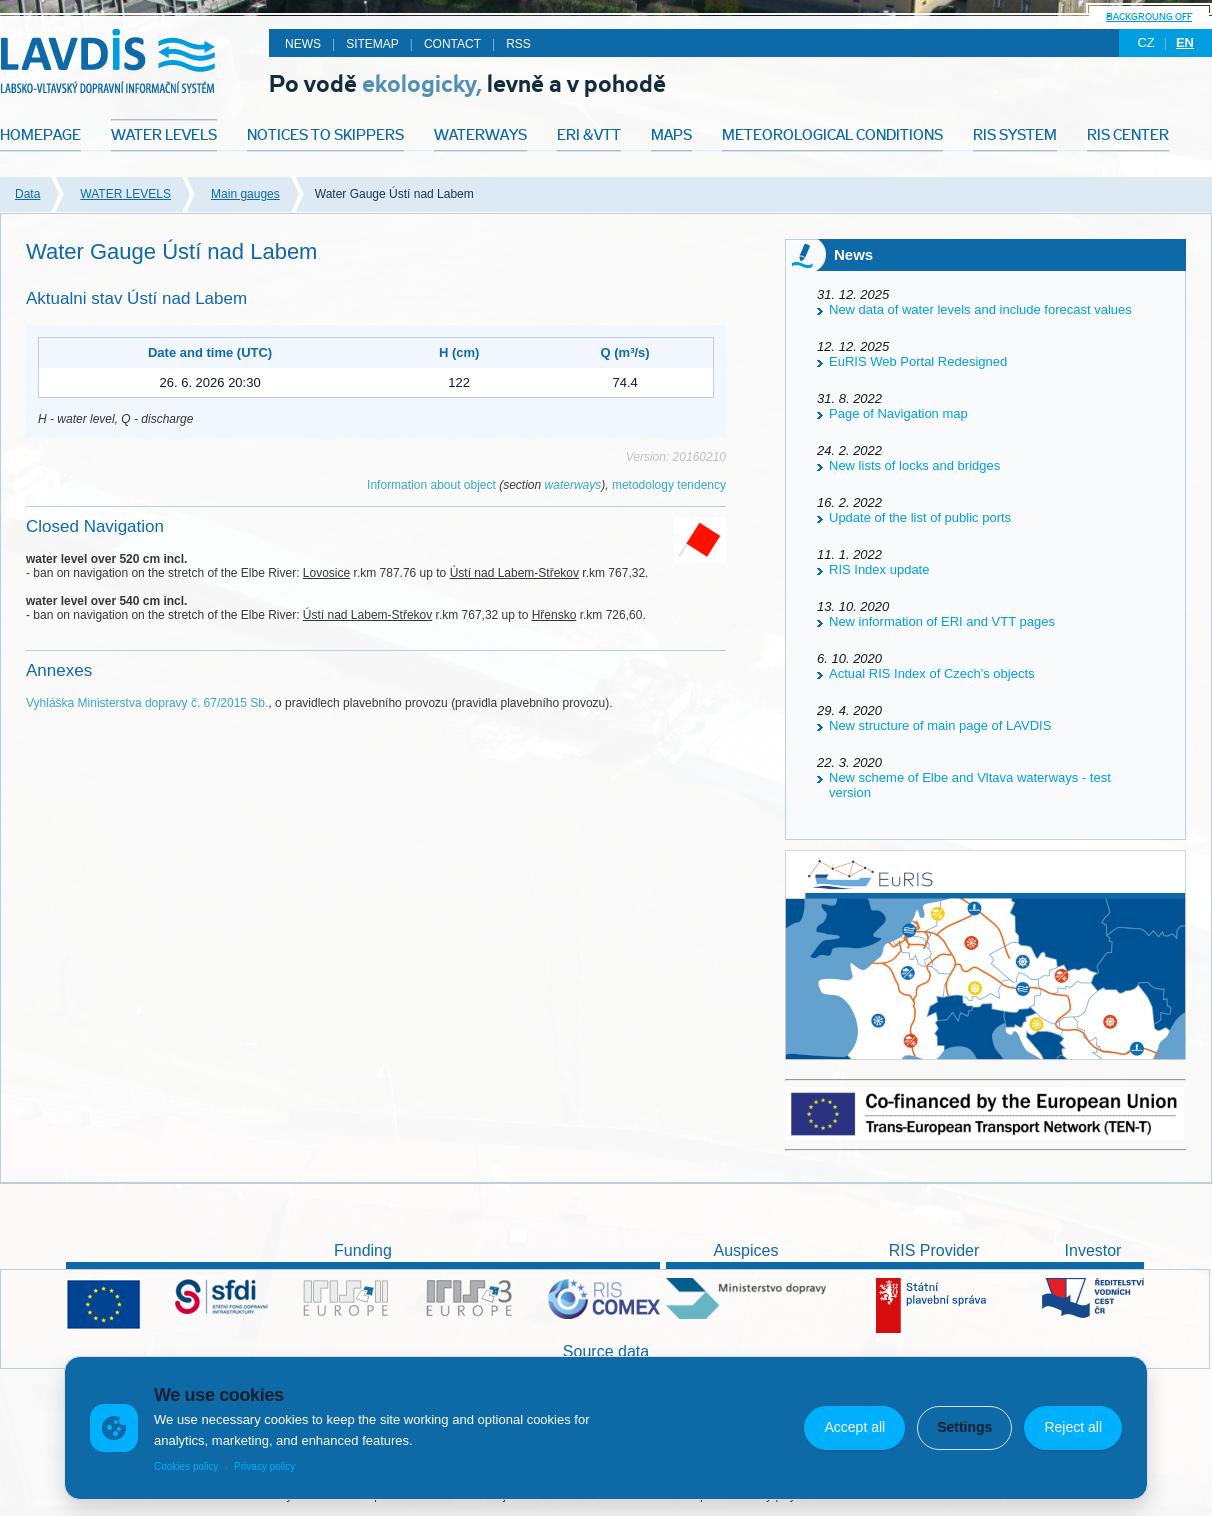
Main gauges (245, 194)
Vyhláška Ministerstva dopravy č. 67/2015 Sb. (147, 703)
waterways (573, 485)
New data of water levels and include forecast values (980, 309)
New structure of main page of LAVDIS (940, 725)
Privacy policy (264, 1466)
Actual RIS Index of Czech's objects (932, 673)
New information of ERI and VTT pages (942, 621)
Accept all (854, 1427)
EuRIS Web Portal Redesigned (918, 361)
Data (27, 194)
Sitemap (372, 44)
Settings (964, 1427)
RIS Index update (879, 569)
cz (1145, 42)
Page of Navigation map (898, 413)
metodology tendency (669, 485)
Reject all (1073, 1427)
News (303, 44)
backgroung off (1149, 16)
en (1185, 42)
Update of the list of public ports (920, 517)
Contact (452, 44)
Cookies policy (186, 1466)
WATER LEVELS (125, 194)
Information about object (431, 485)
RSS (518, 44)
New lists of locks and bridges (914, 465)
